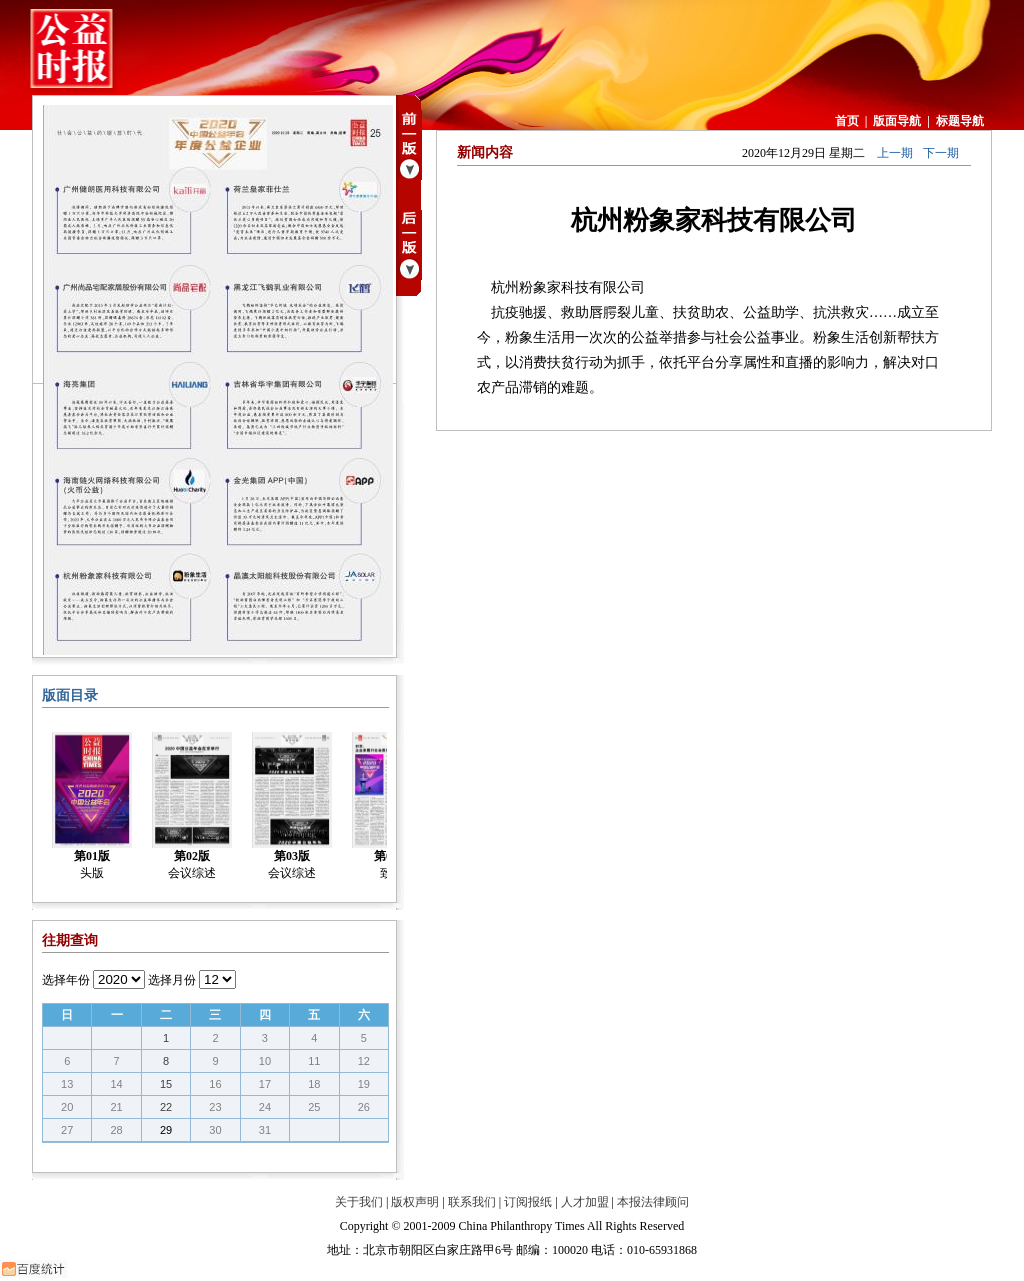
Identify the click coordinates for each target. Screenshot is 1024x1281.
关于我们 (359, 1202)
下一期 (941, 153)
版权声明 (415, 1202)
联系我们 (472, 1202)
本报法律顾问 (653, 1202)
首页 (847, 121)
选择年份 (66, 980)
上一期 (895, 153)
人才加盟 (585, 1202)
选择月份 (172, 980)
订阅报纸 (528, 1202)
